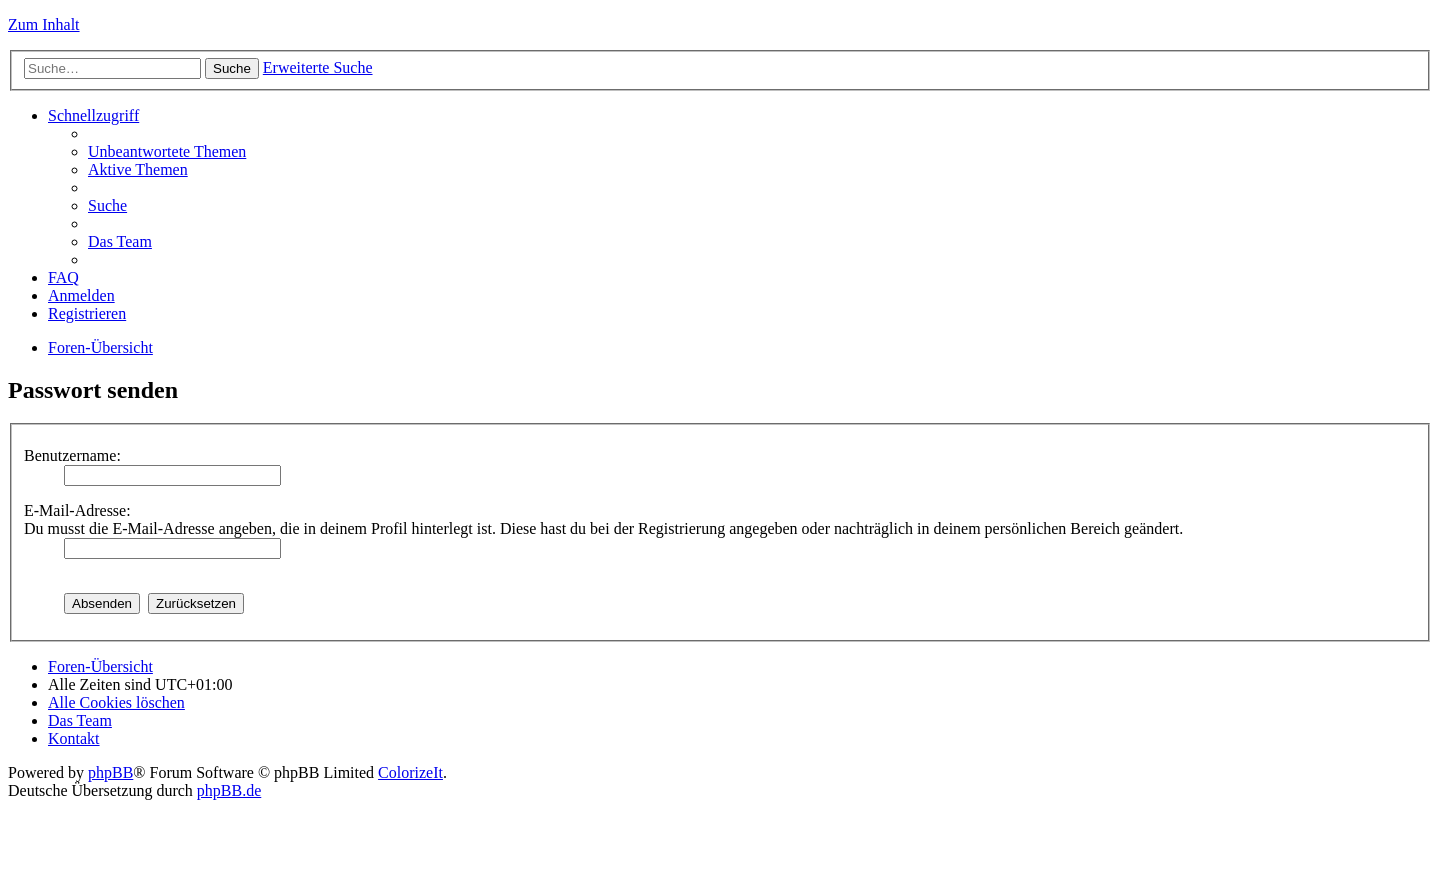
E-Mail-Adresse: (77, 510)
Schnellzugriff (93, 115)
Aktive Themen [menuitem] (138, 169)
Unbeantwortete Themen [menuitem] (167, 151)
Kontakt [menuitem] (74, 738)
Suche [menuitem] (107, 205)
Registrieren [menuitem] (87, 313)
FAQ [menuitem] (63, 277)
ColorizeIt (410, 772)
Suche (232, 68)
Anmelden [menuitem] (81, 295)
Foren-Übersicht (100, 347)
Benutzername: (72, 455)
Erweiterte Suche (318, 67)
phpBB (110, 772)
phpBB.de (229, 790)
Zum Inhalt (44, 24)
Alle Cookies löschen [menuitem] (116, 702)
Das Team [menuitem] (120, 241)
